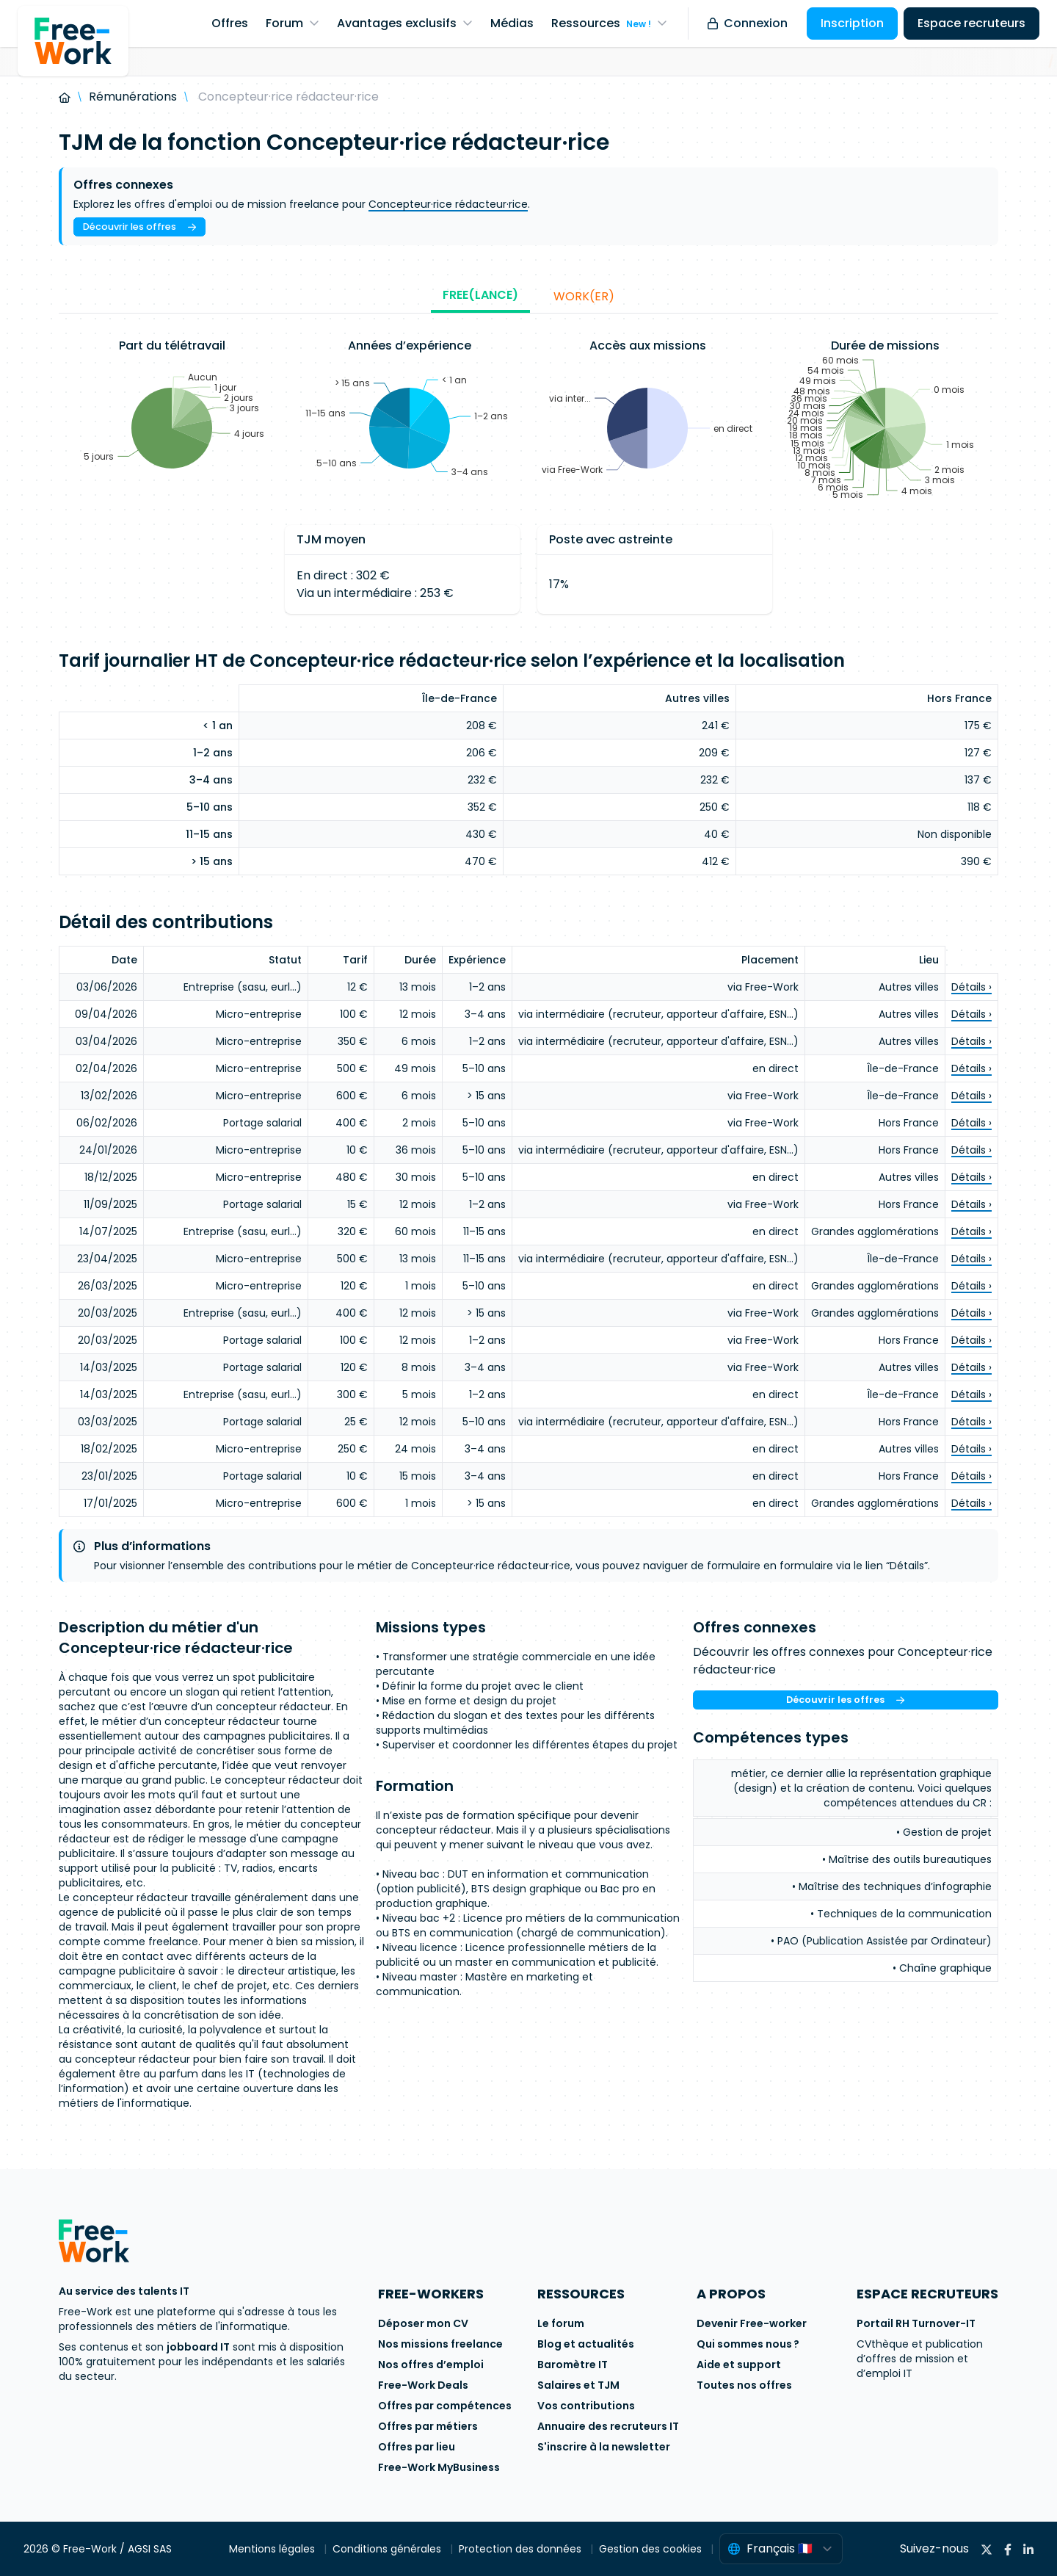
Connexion (748, 23)
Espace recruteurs (971, 23)
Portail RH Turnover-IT (916, 2323)
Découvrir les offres (139, 226)
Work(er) (583, 296)
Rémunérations (133, 96)
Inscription (852, 23)
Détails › (971, 987)
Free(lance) (480, 294)
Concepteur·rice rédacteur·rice (448, 204)
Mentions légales (273, 2548)
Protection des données (521, 2548)
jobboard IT (198, 2347)
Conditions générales (388, 2548)
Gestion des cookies (652, 2548)
